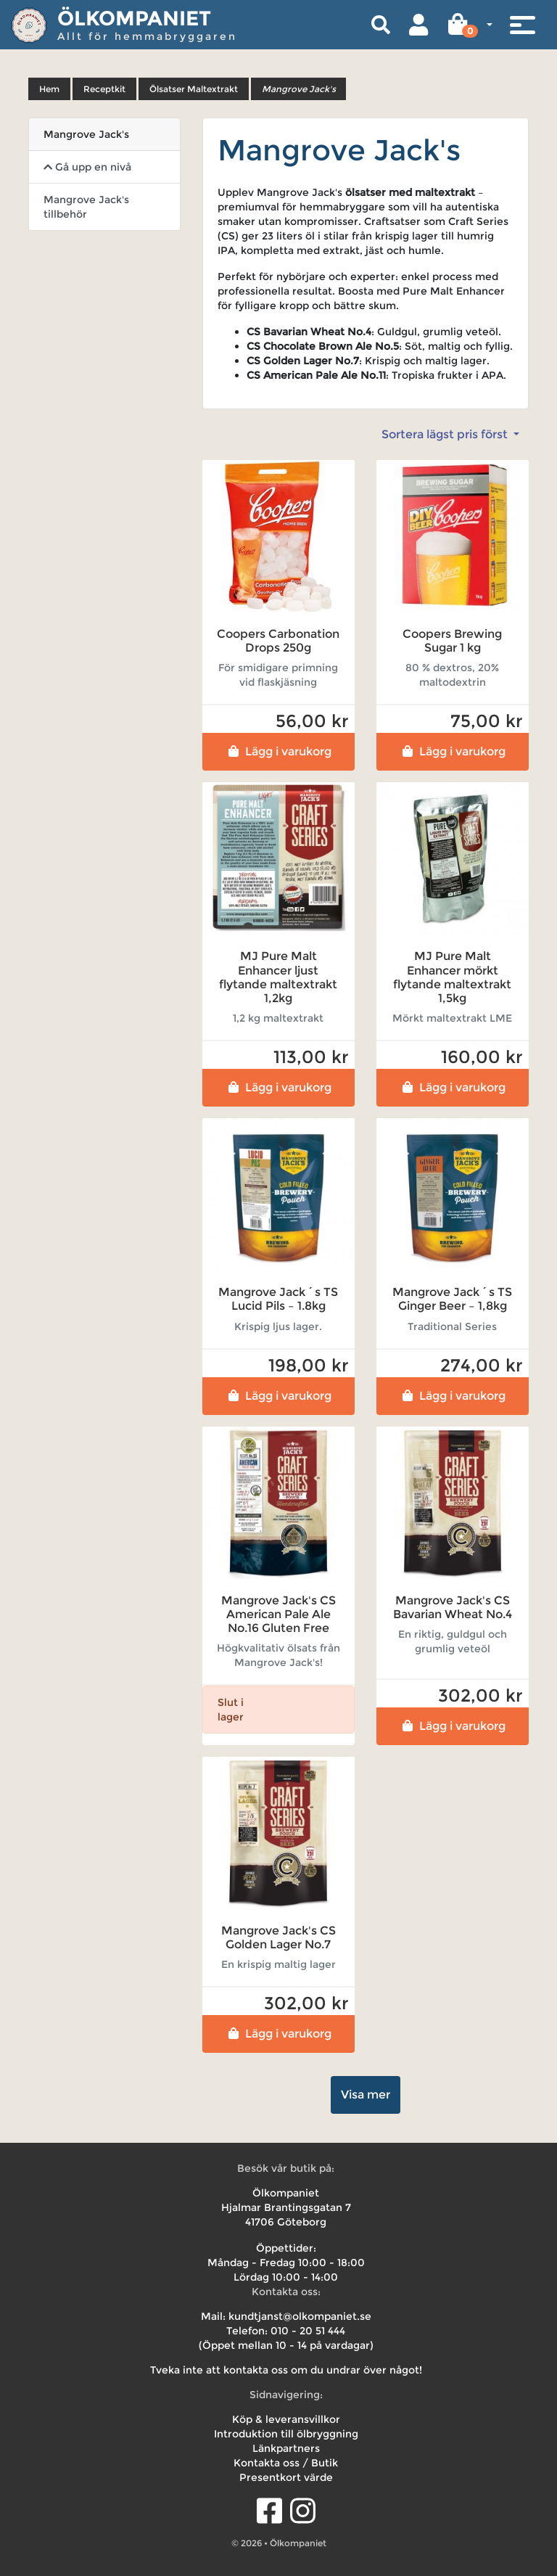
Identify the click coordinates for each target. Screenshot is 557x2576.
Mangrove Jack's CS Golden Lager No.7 (278, 1937)
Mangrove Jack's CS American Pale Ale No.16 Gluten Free (278, 1614)
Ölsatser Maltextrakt (193, 88)
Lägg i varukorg (278, 751)
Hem (49, 88)
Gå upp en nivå (87, 166)
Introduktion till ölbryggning (286, 2433)
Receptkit (104, 88)
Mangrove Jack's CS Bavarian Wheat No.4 (452, 1607)
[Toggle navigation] (522, 24)
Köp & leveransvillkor (286, 2419)
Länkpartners (286, 2448)
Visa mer (365, 2094)
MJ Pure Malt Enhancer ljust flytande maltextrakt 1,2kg (278, 977)
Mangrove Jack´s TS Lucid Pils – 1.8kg (278, 1299)
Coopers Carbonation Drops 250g (278, 641)
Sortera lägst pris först (446, 434)
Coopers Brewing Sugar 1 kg (452, 641)
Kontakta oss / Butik (286, 2462)
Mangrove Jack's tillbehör (86, 207)
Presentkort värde (286, 2477)
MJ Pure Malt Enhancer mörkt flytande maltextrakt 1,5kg (452, 977)
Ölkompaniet (134, 18)
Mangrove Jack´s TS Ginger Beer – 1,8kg (452, 1299)
